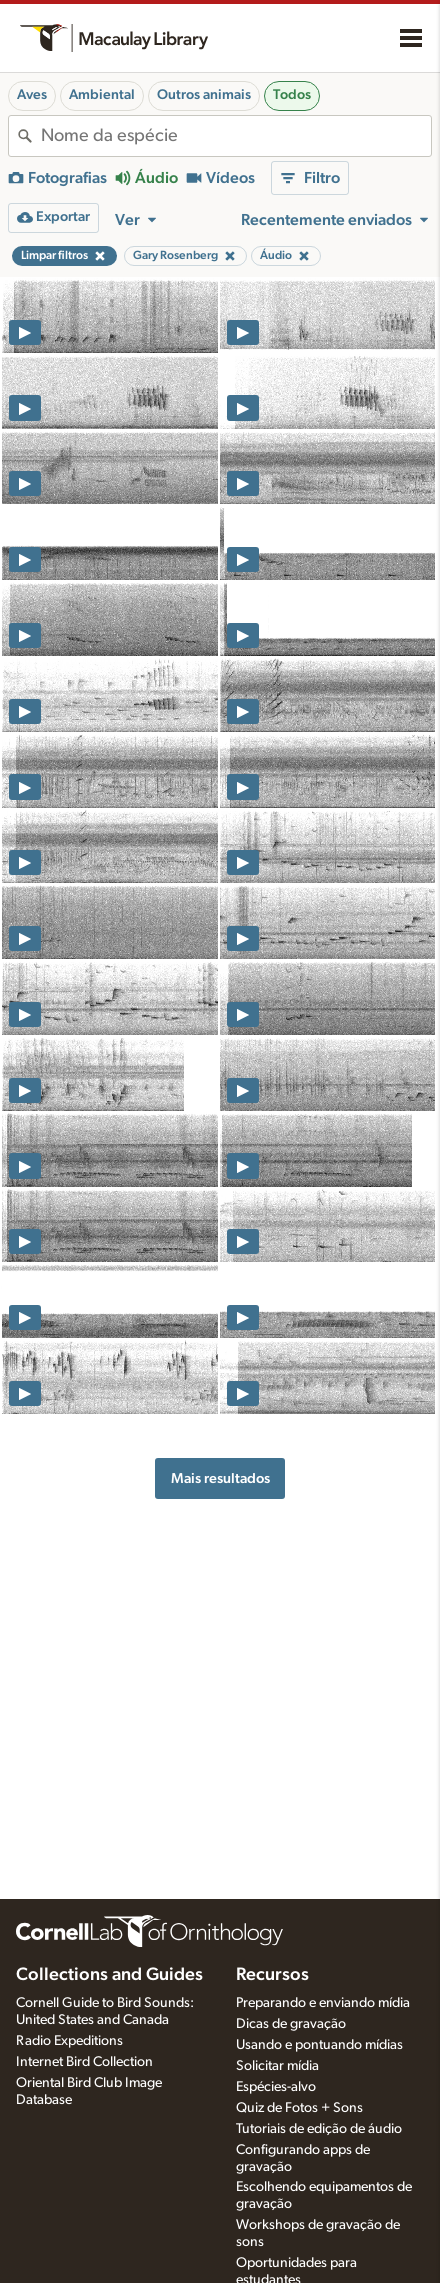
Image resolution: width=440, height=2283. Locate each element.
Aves (32, 95)
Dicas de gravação (291, 2024)
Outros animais (204, 95)
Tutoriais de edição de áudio (319, 2129)
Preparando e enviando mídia (323, 2003)
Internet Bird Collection (84, 2062)
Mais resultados (220, 1478)
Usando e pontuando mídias (319, 2045)
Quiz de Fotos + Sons (299, 2108)
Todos (292, 95)
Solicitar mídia (277, 2066)
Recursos (272, 1975)
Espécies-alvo (276, 2087)
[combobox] (236, 136)
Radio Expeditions (69, 2041)
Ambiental (102, 95)
